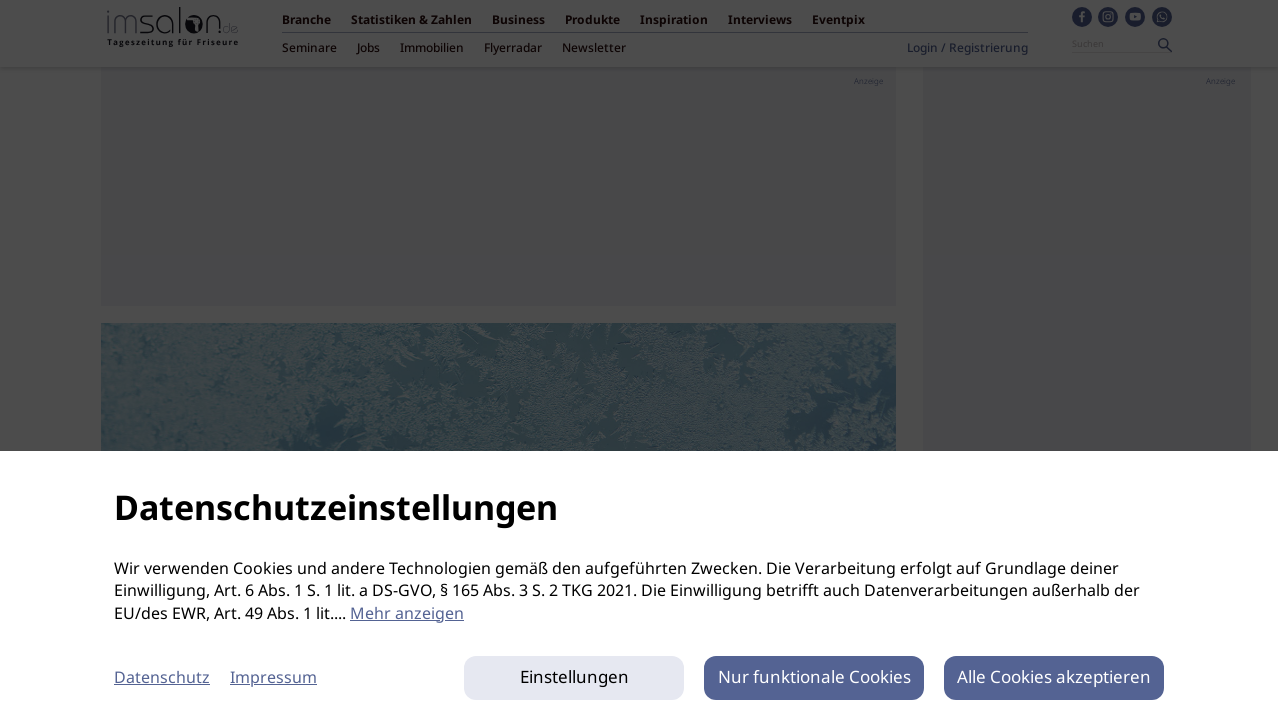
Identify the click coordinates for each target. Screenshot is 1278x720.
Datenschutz (162, 678)
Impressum (273, 678)
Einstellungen (574, 678)
